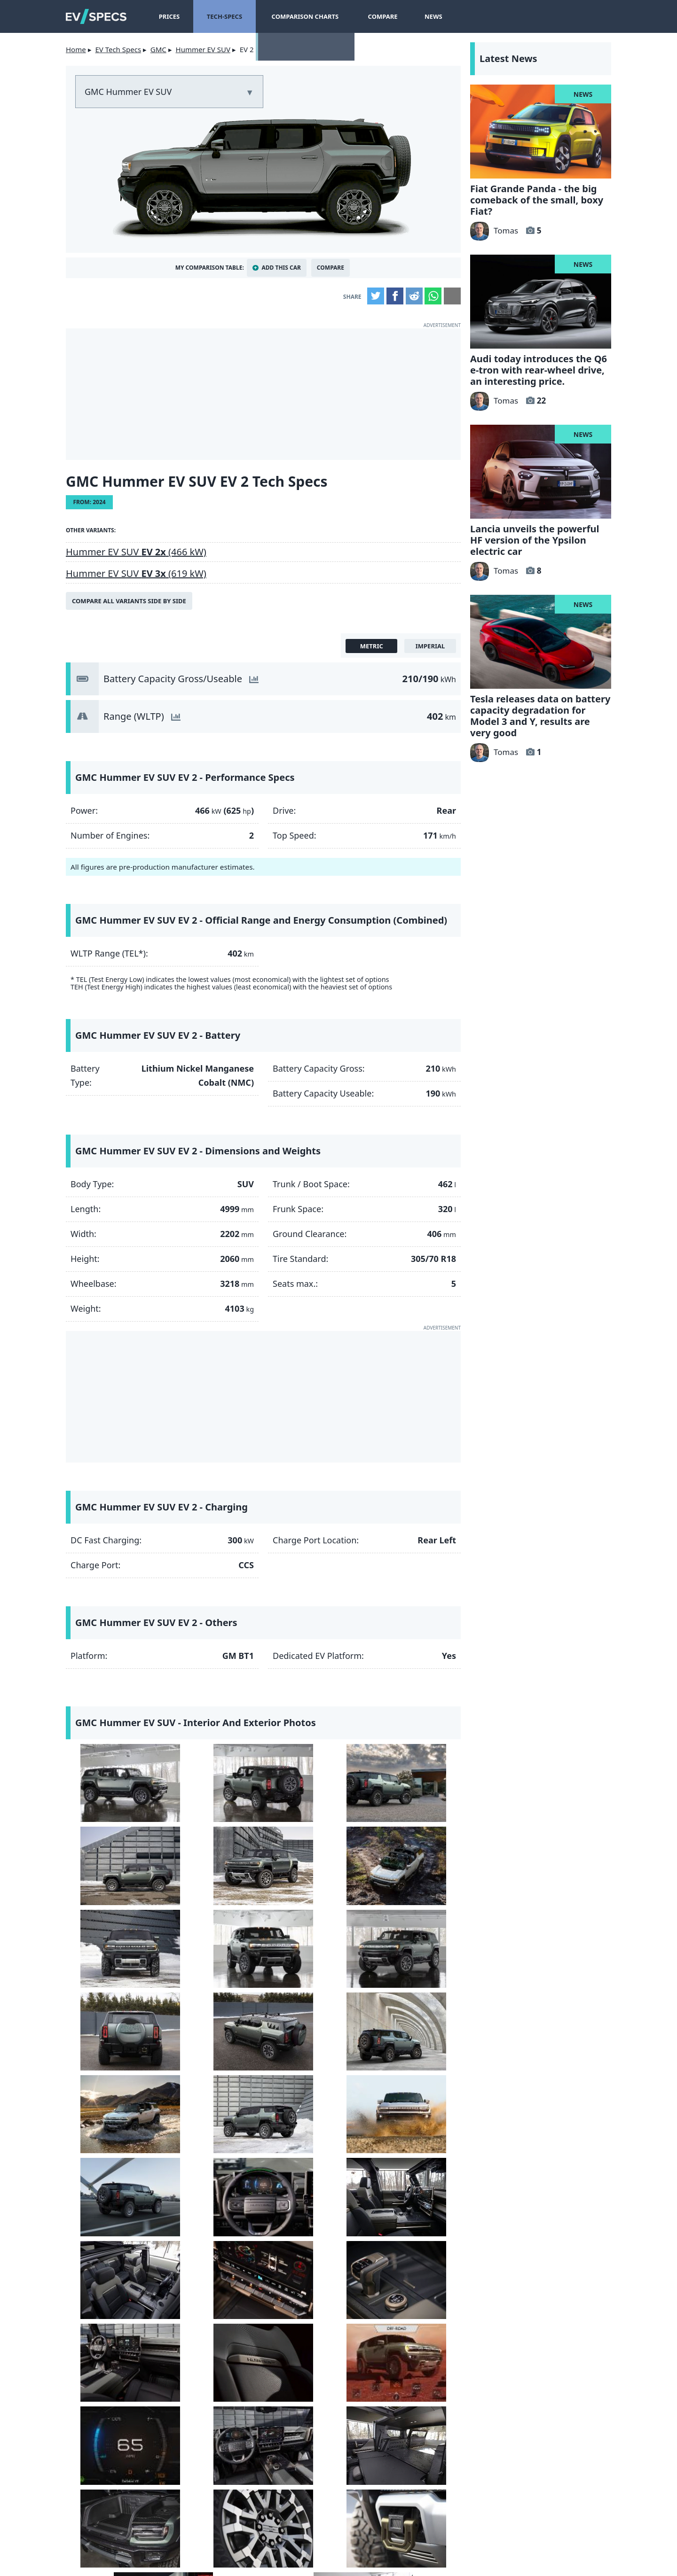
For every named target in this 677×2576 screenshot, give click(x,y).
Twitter (375, 296)
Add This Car (281, 268)
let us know (252, 2413)
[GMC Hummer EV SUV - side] (113, 1781)
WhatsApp (433, 296)
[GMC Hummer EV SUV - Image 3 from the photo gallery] (313, 1781)
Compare (379, 16)
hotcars (458, 2503)
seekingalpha (378, 2503)
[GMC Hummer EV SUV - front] (113, 1860)
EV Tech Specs (118, 49)
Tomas (494, 230)
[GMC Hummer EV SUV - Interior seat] (313, 2179)
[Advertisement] (263, 394)
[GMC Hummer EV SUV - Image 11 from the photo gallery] (313, 1940)
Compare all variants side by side (129, 601)
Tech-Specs (224, 16)
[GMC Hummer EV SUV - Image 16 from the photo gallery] (413, 2020)
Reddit (414, 296)
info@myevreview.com (263, 2557)
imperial (430, 646)
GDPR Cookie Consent (445, 2543)
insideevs (219, 2503)
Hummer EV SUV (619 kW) (136, 573)
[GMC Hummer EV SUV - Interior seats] (313, 2099)
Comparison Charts (303, 16)
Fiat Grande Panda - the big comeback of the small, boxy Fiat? (536, 200)
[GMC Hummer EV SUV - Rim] (113, 2338)
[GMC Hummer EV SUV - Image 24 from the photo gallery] (413, 2179)
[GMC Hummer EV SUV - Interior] (113, 2099)
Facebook (394, 296)
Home (76, 49)
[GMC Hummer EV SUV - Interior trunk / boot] (313, 2258)
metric (371, 646)
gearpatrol (298, 2503)
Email (452, 296)
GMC (158, 49)
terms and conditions (280, 2543)
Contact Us (202, 2543)
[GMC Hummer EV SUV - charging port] (313, 2338)
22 (541, 400)
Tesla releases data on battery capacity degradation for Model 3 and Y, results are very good (540, 716)
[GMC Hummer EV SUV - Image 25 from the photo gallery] (113, 2258)
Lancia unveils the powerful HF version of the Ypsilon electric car (534, 540)
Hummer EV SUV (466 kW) (136, 551)
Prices (169, 16)
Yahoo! (139, 2503)
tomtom (538, 2503)
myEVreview (411, 2557)
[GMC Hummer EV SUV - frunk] (413, 2258)
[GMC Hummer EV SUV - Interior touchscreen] (413, 2099)
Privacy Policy (364, 2543)
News (430, 16)
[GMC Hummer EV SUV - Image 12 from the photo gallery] (413, 1940)
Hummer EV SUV (203, 49)
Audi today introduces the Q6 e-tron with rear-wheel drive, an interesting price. (538, 370)
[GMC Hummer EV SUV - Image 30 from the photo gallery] (213, 2338)
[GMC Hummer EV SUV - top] (213, 1860)
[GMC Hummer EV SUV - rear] (213, 1781)
